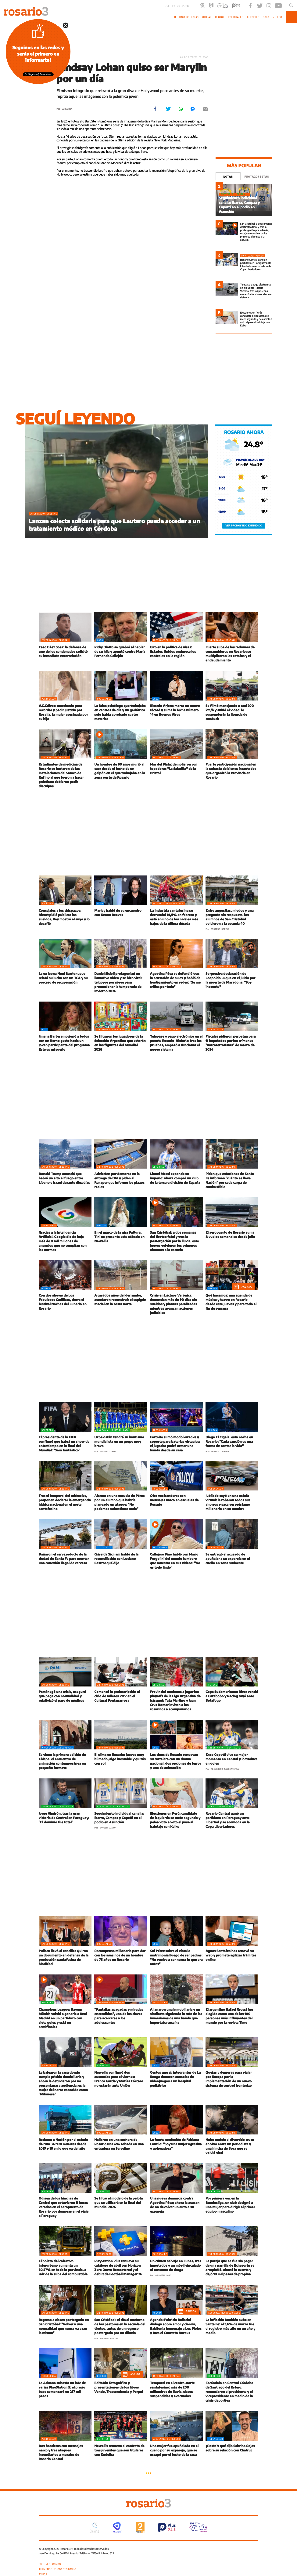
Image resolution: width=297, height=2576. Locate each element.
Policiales (235, 17)
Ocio (266, 17)
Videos (277, 17)
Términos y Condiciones (57, 2569)
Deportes (253, 17)
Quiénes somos (50, 2564)
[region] (148, 38)
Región (219, 17)
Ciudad (206, 17)
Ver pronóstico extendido (243, 525)
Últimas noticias (186, 17)
